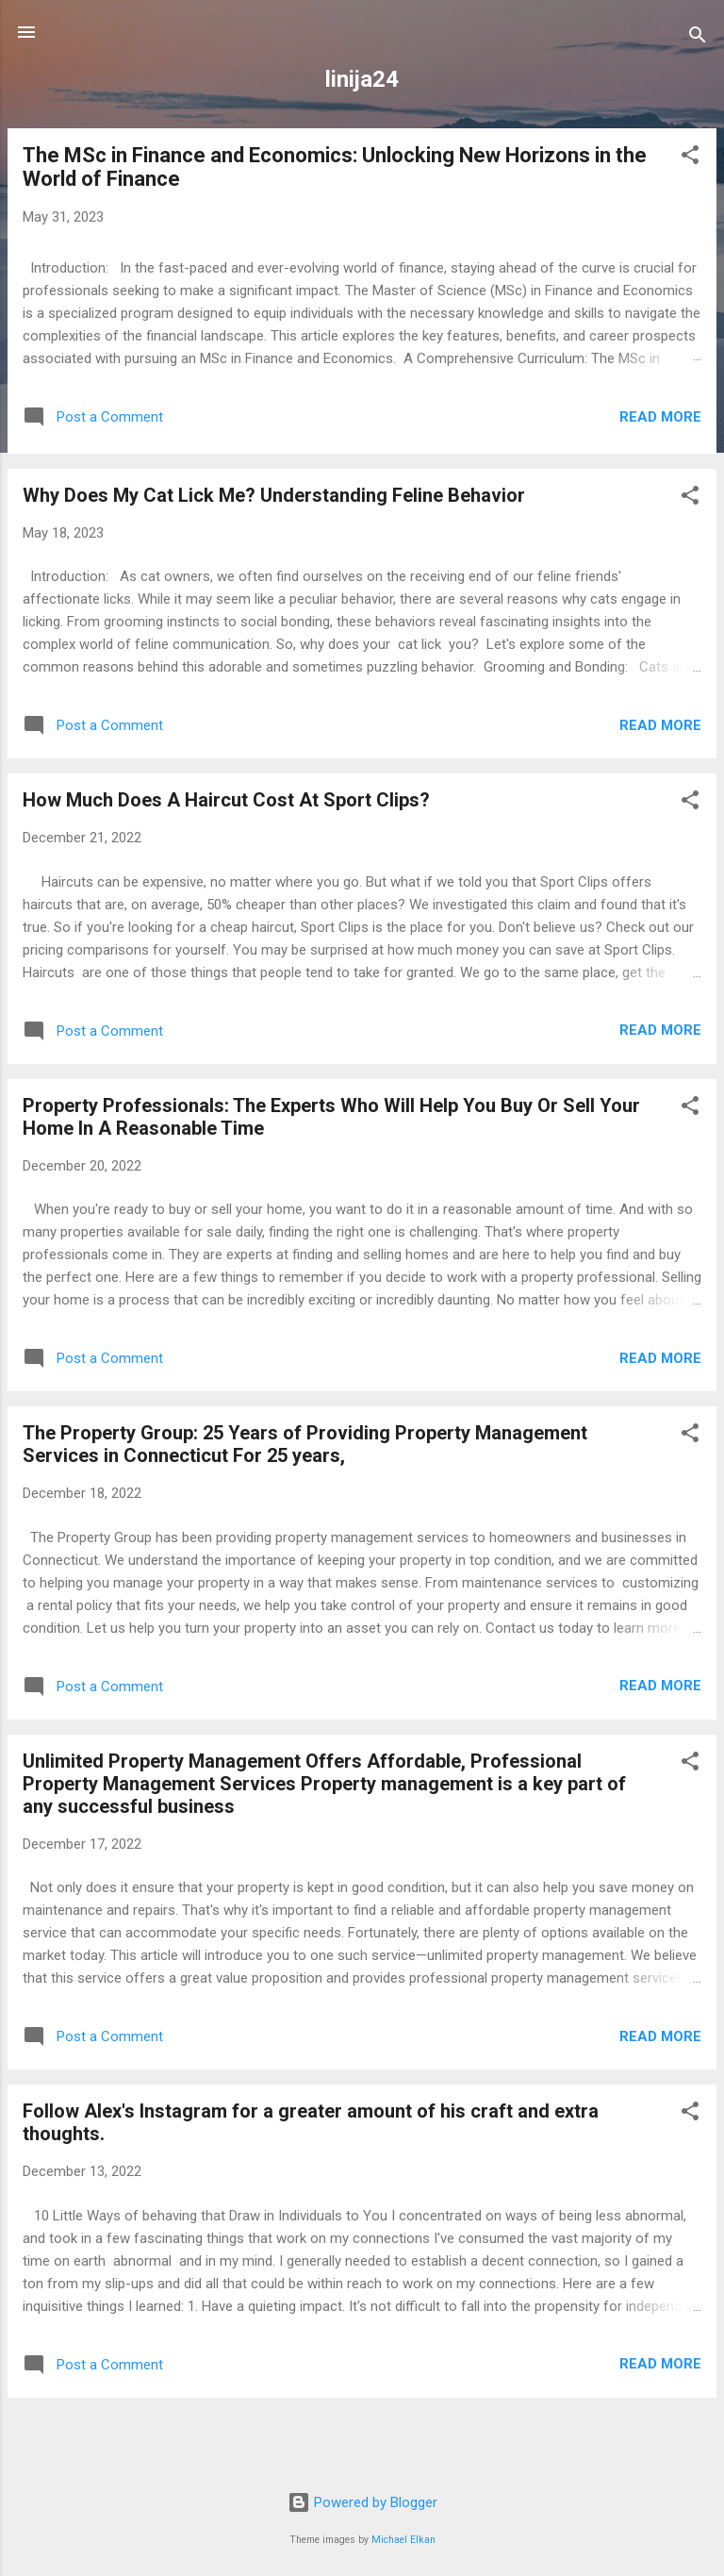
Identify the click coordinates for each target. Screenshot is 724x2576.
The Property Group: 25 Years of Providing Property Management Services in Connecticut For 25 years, (305, 1444)
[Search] (697, 38)
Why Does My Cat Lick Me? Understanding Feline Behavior (274, 495)
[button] (690, 158)
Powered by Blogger (362, 2502)
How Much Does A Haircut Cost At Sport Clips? (226, 800)
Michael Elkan (403, 2540)
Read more (660, 416)
